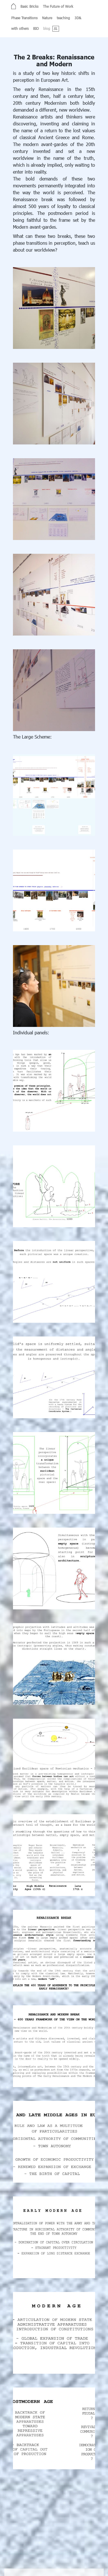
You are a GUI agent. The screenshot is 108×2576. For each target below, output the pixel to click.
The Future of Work (58, 6)
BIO (36, 28)
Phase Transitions (24, 17)
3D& (78, 17)
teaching (63, 17)
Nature (47, 17)
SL (55, 28)
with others (20, 28)
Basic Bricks (29, 6)
